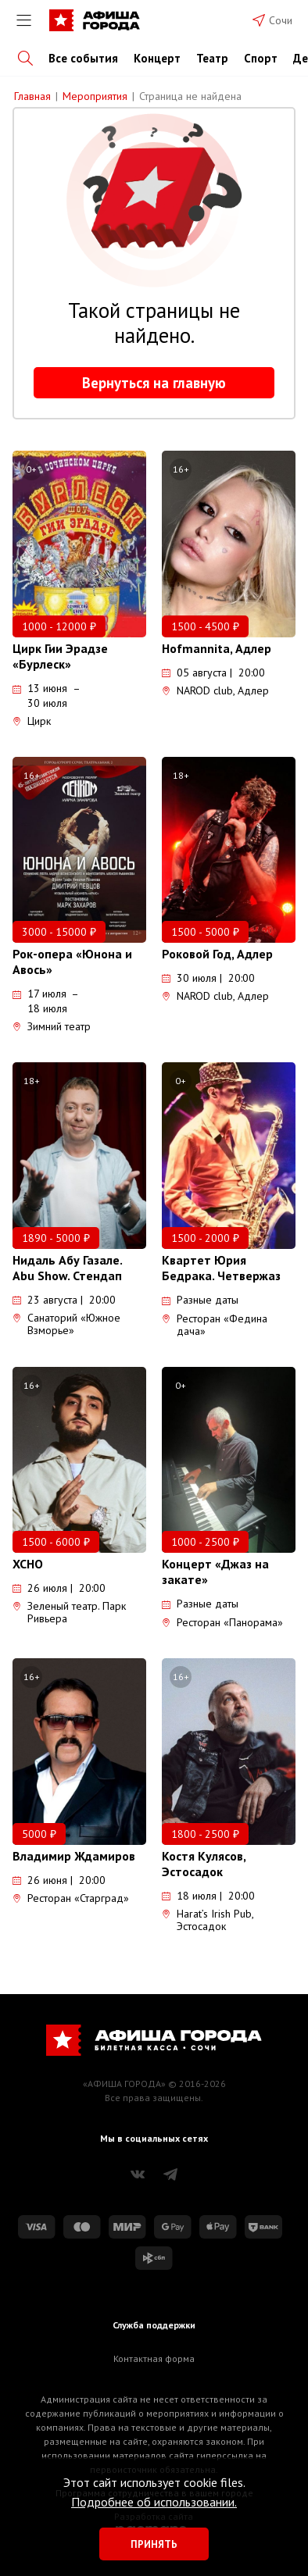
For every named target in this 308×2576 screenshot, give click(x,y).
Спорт (261, 58)
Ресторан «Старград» (71, 1898)
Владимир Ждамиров (74, 1856)
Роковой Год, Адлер (217, 954)
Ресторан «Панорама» (222, 1622)
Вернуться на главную (154, 382)
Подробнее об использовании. (154, 2502)
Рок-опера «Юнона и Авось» (72, 961)
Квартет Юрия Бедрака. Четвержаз (221, 1267)
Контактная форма (154, 2358)
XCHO (28, 1564)
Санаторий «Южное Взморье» (66, 1323)
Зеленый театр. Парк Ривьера (69, 1612)
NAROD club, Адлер (215, 690)
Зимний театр (52, 1026)
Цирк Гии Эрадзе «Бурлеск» (60, 656)
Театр (212, 58)
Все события (83, 58)
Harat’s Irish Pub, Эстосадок (207, 1919)
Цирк (32, 721)
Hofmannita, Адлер (216, 648)
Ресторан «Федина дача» (214, 1324)
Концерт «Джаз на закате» (215, 1571)
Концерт (157, 58)
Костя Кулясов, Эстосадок (203, 1863)
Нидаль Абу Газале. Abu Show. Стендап (67, 1267)
